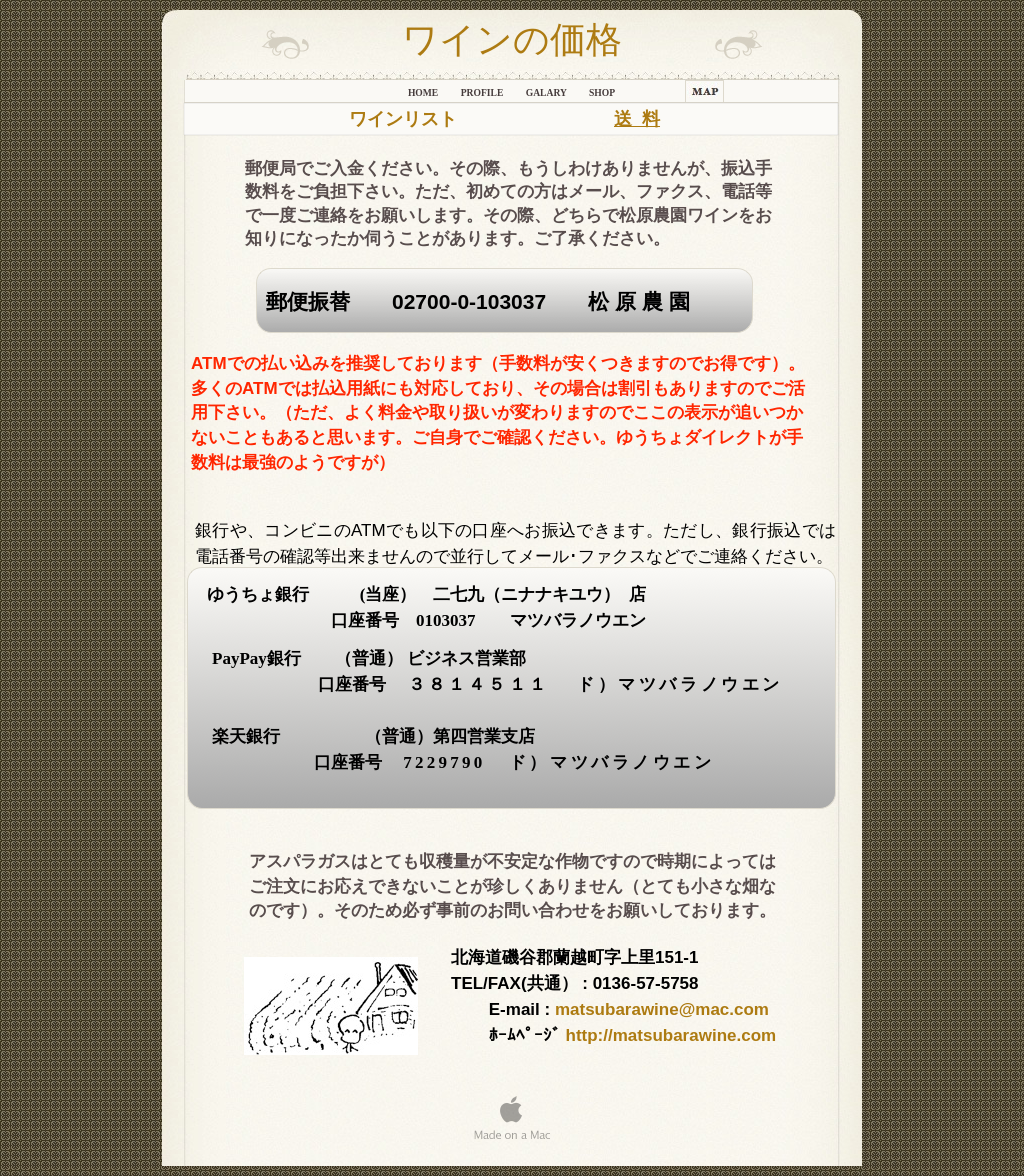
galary (547, 92)
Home (424, 92)
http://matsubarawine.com (671, 1035)
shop (602, 92)
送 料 (637, 119)
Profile (483, 92)
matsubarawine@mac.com (662, 1009)
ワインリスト (403, 119)
